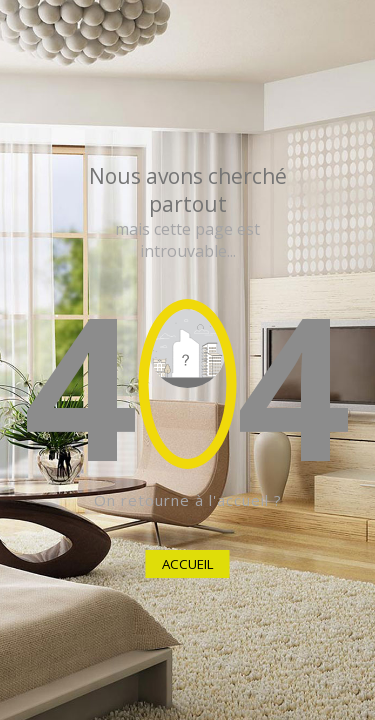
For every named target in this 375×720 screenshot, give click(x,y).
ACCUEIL (188, 564)
